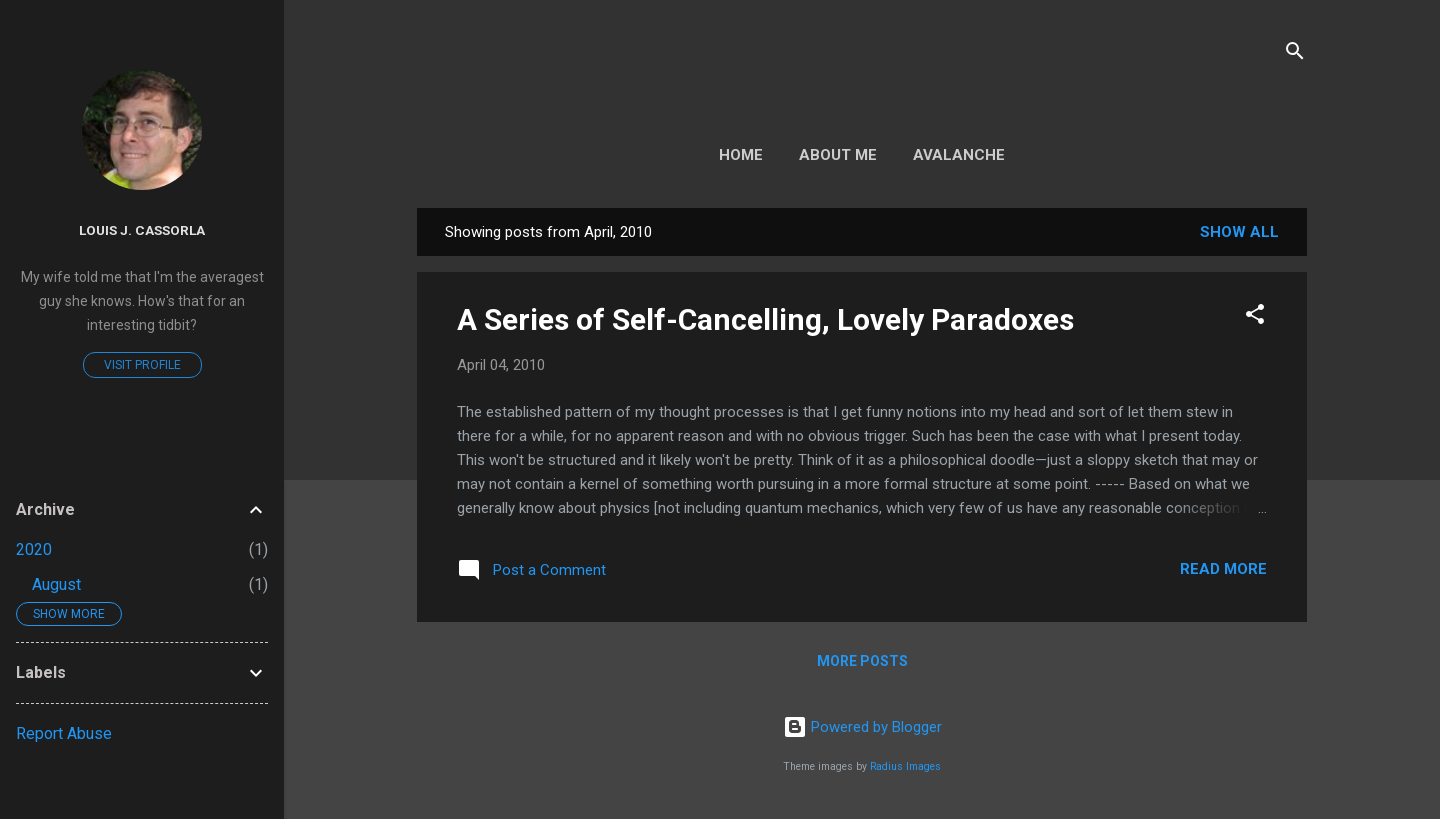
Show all (1239, 232)
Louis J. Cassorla (142, 230)
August (56, 584)
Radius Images (905, 766)
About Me (838, 155)
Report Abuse (64, 733)
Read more (1223, 569)
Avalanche (959, 155)
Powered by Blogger (862, 727)
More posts (862, 661)
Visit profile (142, 365)
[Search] (1295, 54)
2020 (34, 549)
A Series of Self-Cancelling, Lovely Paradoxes (765, 319)
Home (741, 155)
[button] (1255, 317)
